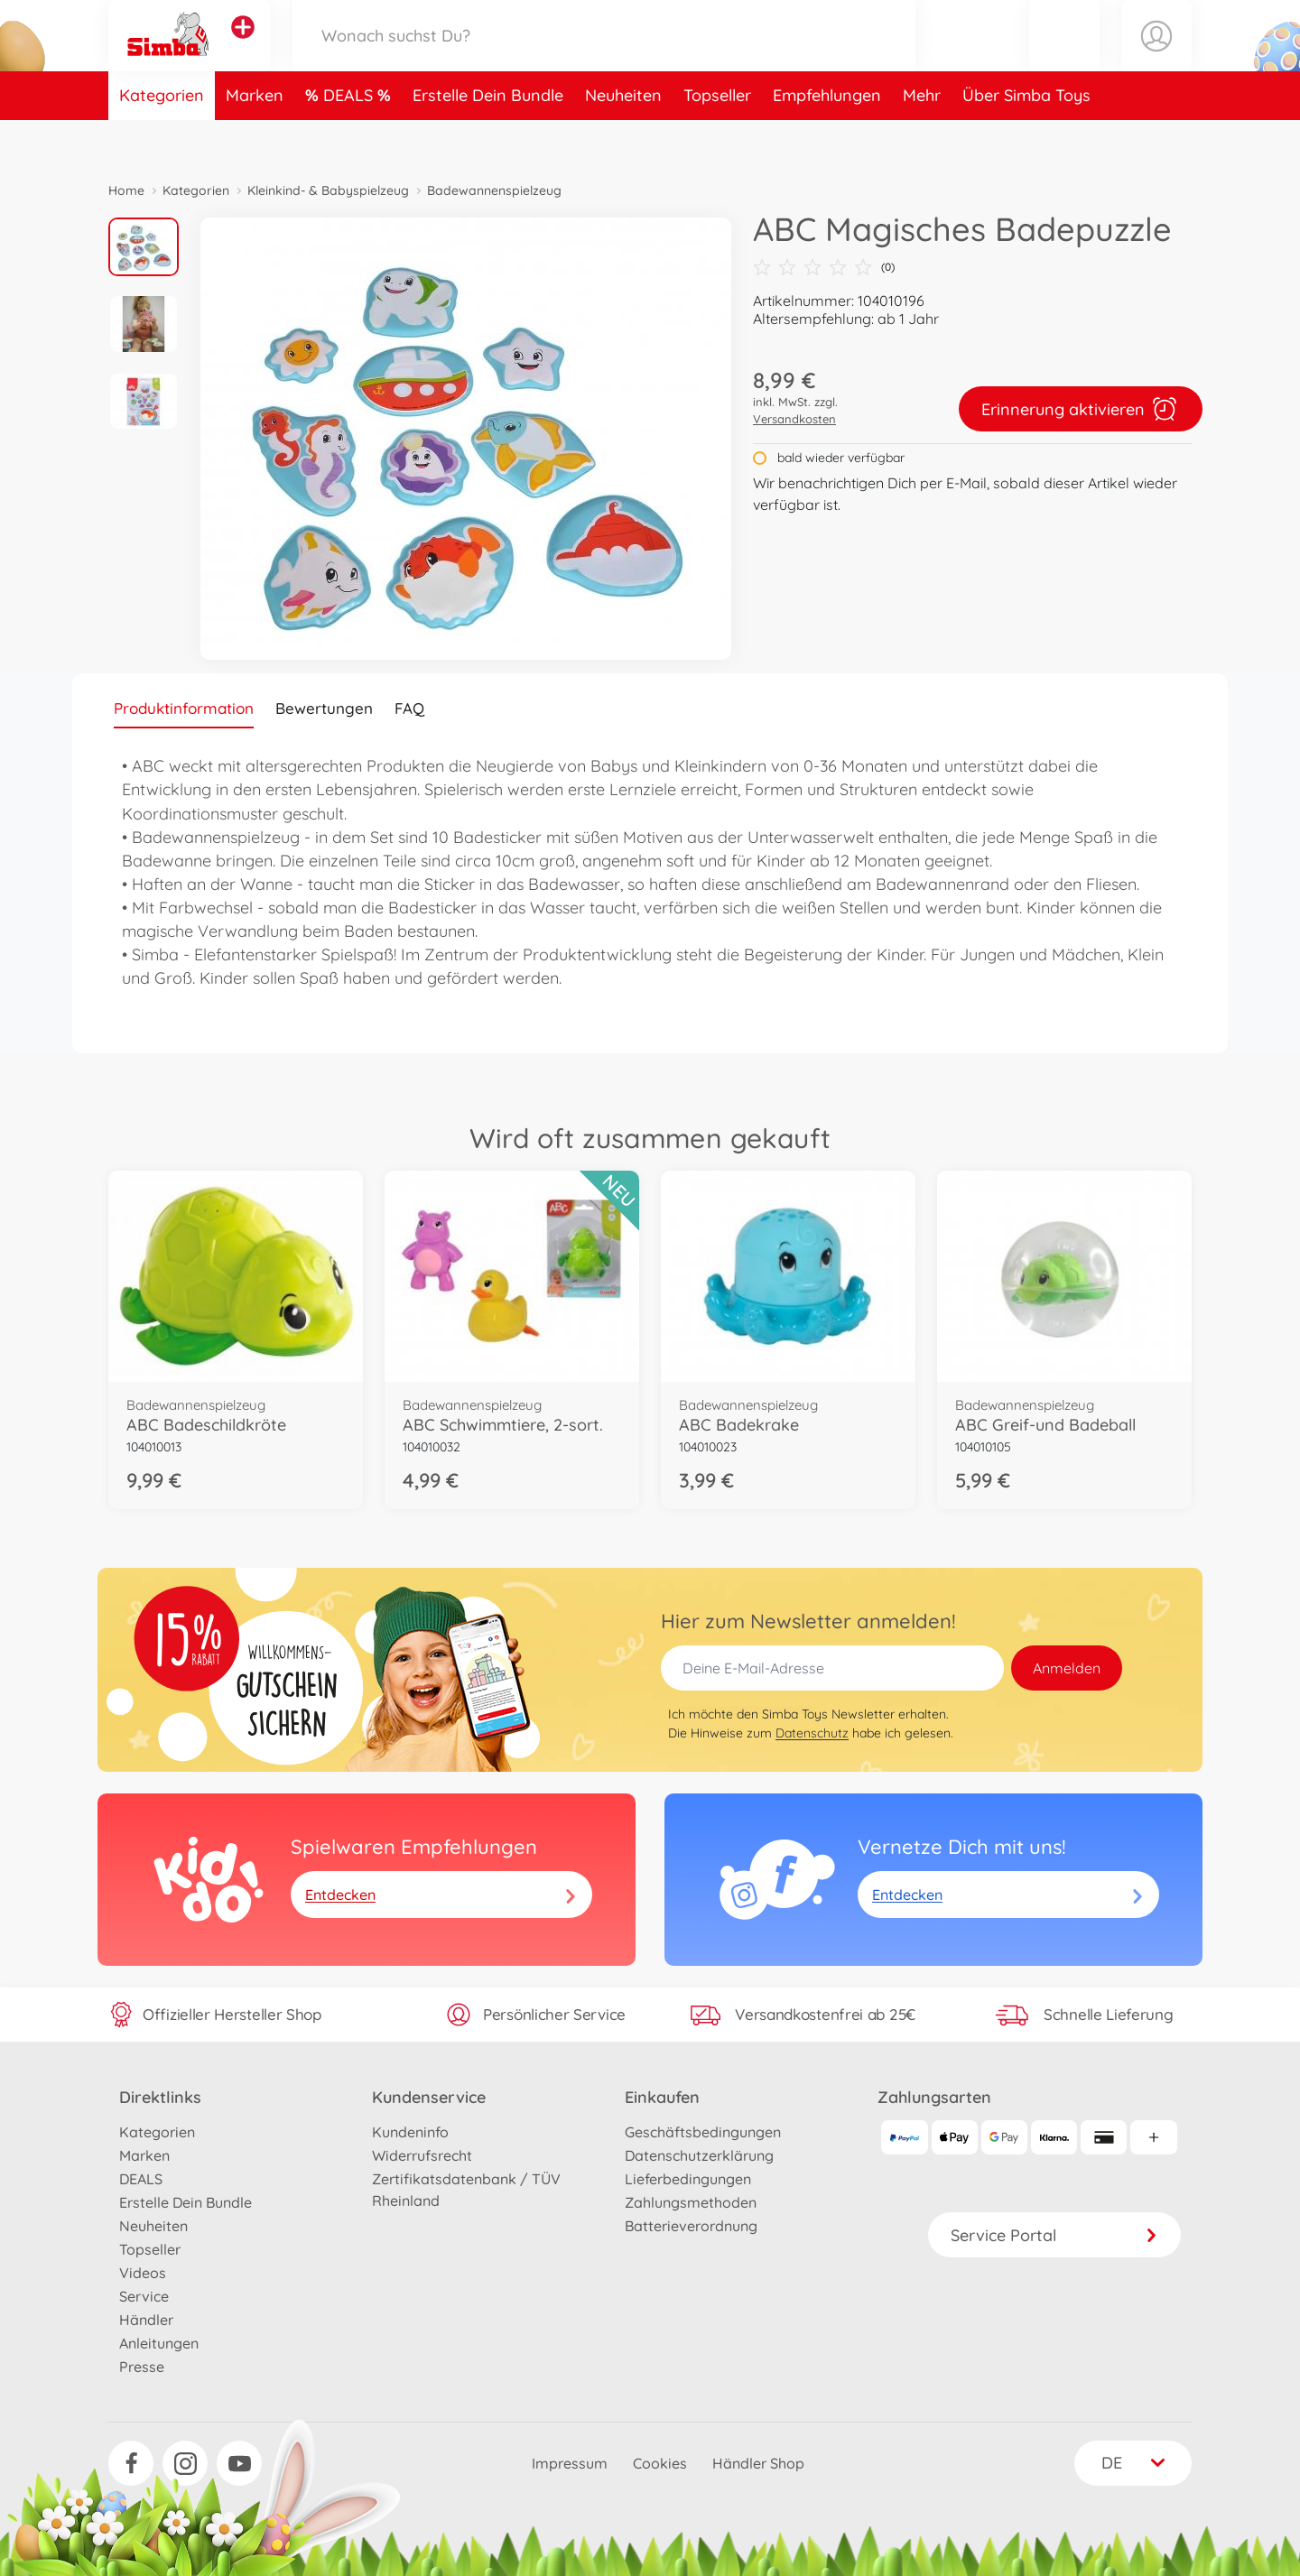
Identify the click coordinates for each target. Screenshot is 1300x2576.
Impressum (570, 2463)
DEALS (350, 138)
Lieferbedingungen (688, 2179)
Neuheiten (623, 138)
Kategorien (161, 138)
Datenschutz (812, 1733)
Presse (141, 2367)
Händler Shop (758, 2463)
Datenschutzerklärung (699, 2155)
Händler (146, 2320)
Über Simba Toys (1026, 138)
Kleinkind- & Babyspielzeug (328, 190)
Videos (142, 2273)
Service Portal (1054, 2235)
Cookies (660, 2463)
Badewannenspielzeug (494, 190)
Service (144, 2296)
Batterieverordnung (691, 2226)
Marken (254, 138)
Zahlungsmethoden (691, 2202)
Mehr (922, 138)
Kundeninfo (410, 2132)
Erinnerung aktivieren (1080, 409)
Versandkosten (794, 419)
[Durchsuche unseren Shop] (603, 57)
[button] (1064, 57)
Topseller (717, 138)
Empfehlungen (827, 138)
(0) (824, 267)
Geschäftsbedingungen (703, 2132)
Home (126, 190)
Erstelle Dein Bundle (488, 138)
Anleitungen (159, 2343)
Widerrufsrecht (422, 2155)
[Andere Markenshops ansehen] (243, 48)
